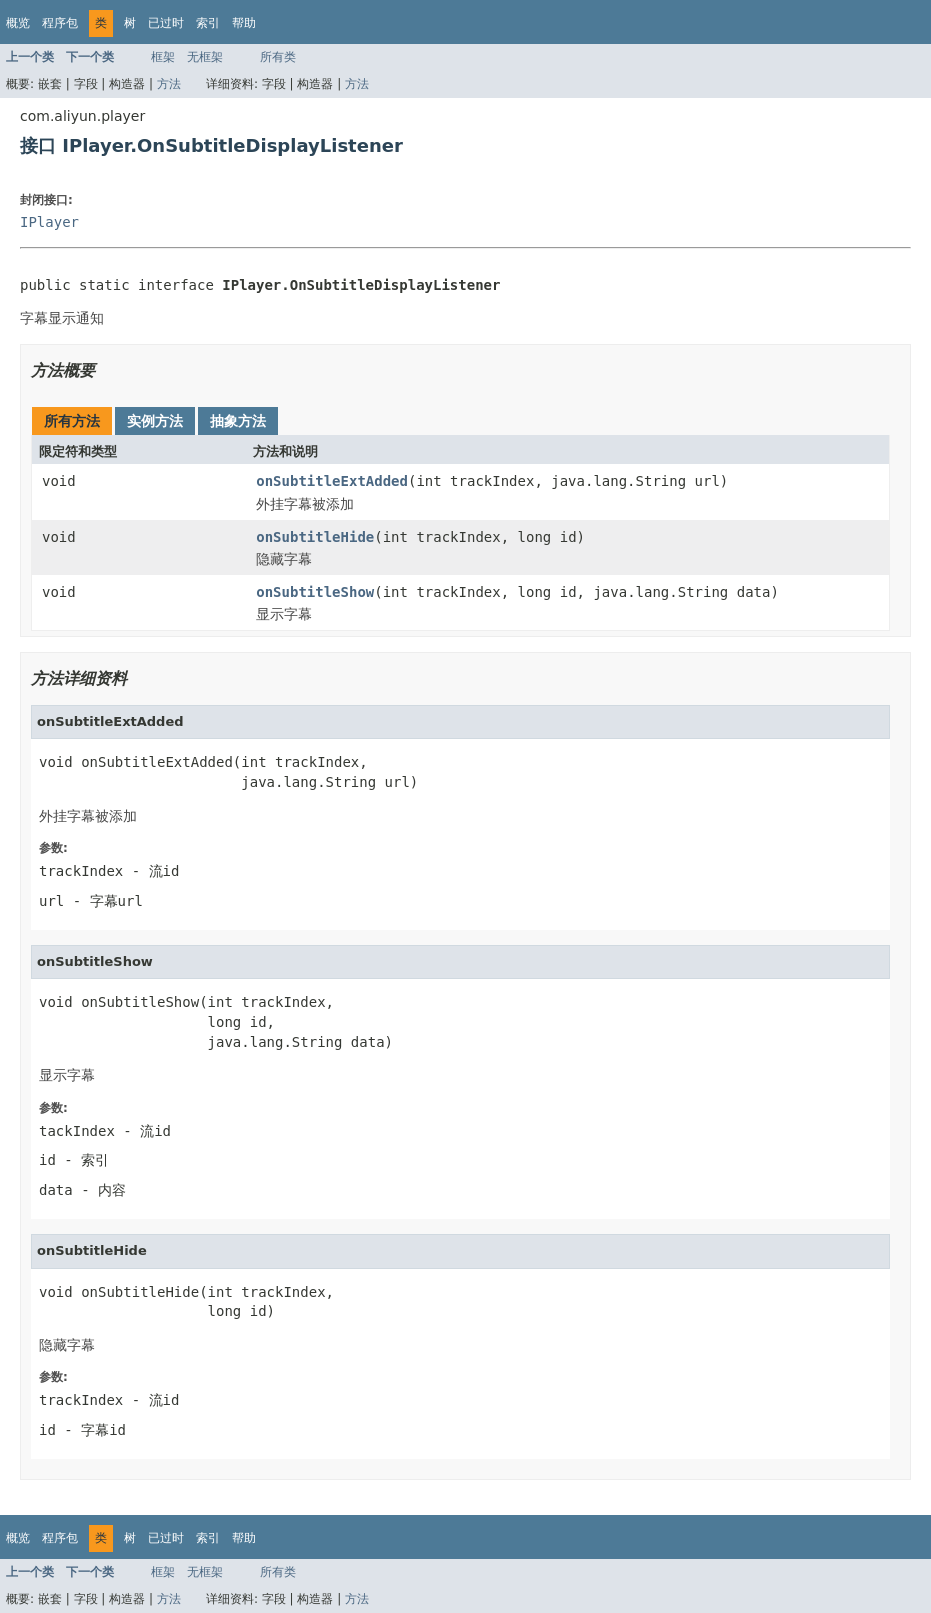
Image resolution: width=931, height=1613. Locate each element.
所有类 (278, 57)
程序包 (60, 23)
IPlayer (49, 222)
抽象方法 (238, 421)
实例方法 (155, 421)
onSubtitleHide (315, 537)
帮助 (244, 23)
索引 (208, 23)
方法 (169, 84)
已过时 (166, 23)
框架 (163, 57)
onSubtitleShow (315, 592)
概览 (18, 23)
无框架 (205, 57)
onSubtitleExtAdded (332, 481)
